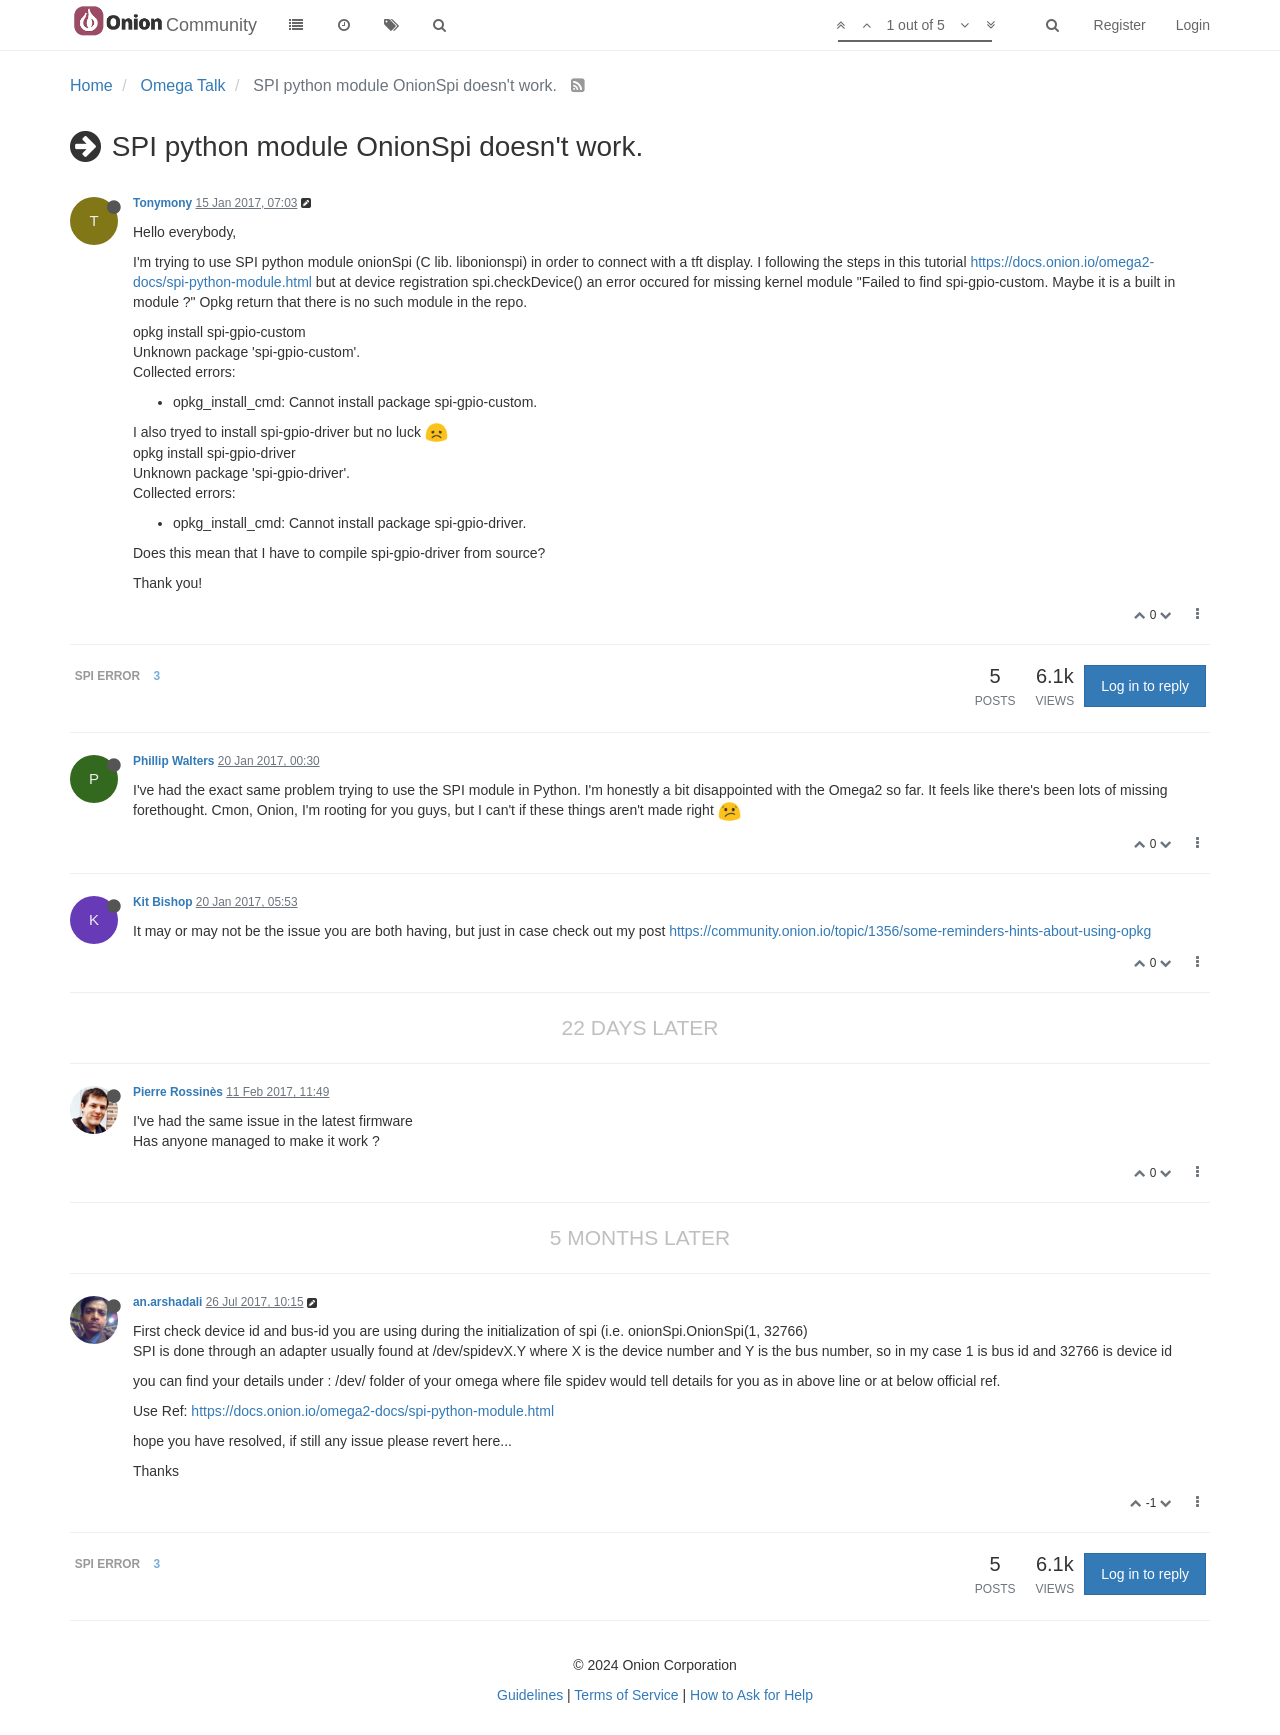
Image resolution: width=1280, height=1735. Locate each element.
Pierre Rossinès (178, 1092)
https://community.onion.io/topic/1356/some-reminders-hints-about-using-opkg (910, 931)
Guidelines (530, 1695)
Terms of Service (626, 1695)
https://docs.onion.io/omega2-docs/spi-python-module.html (372, 1411)
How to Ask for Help (751, 1695)
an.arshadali (167, 1302)
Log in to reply (1145, 686)
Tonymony (162, 203)
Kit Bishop (162, 902)
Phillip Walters (174, 761)
